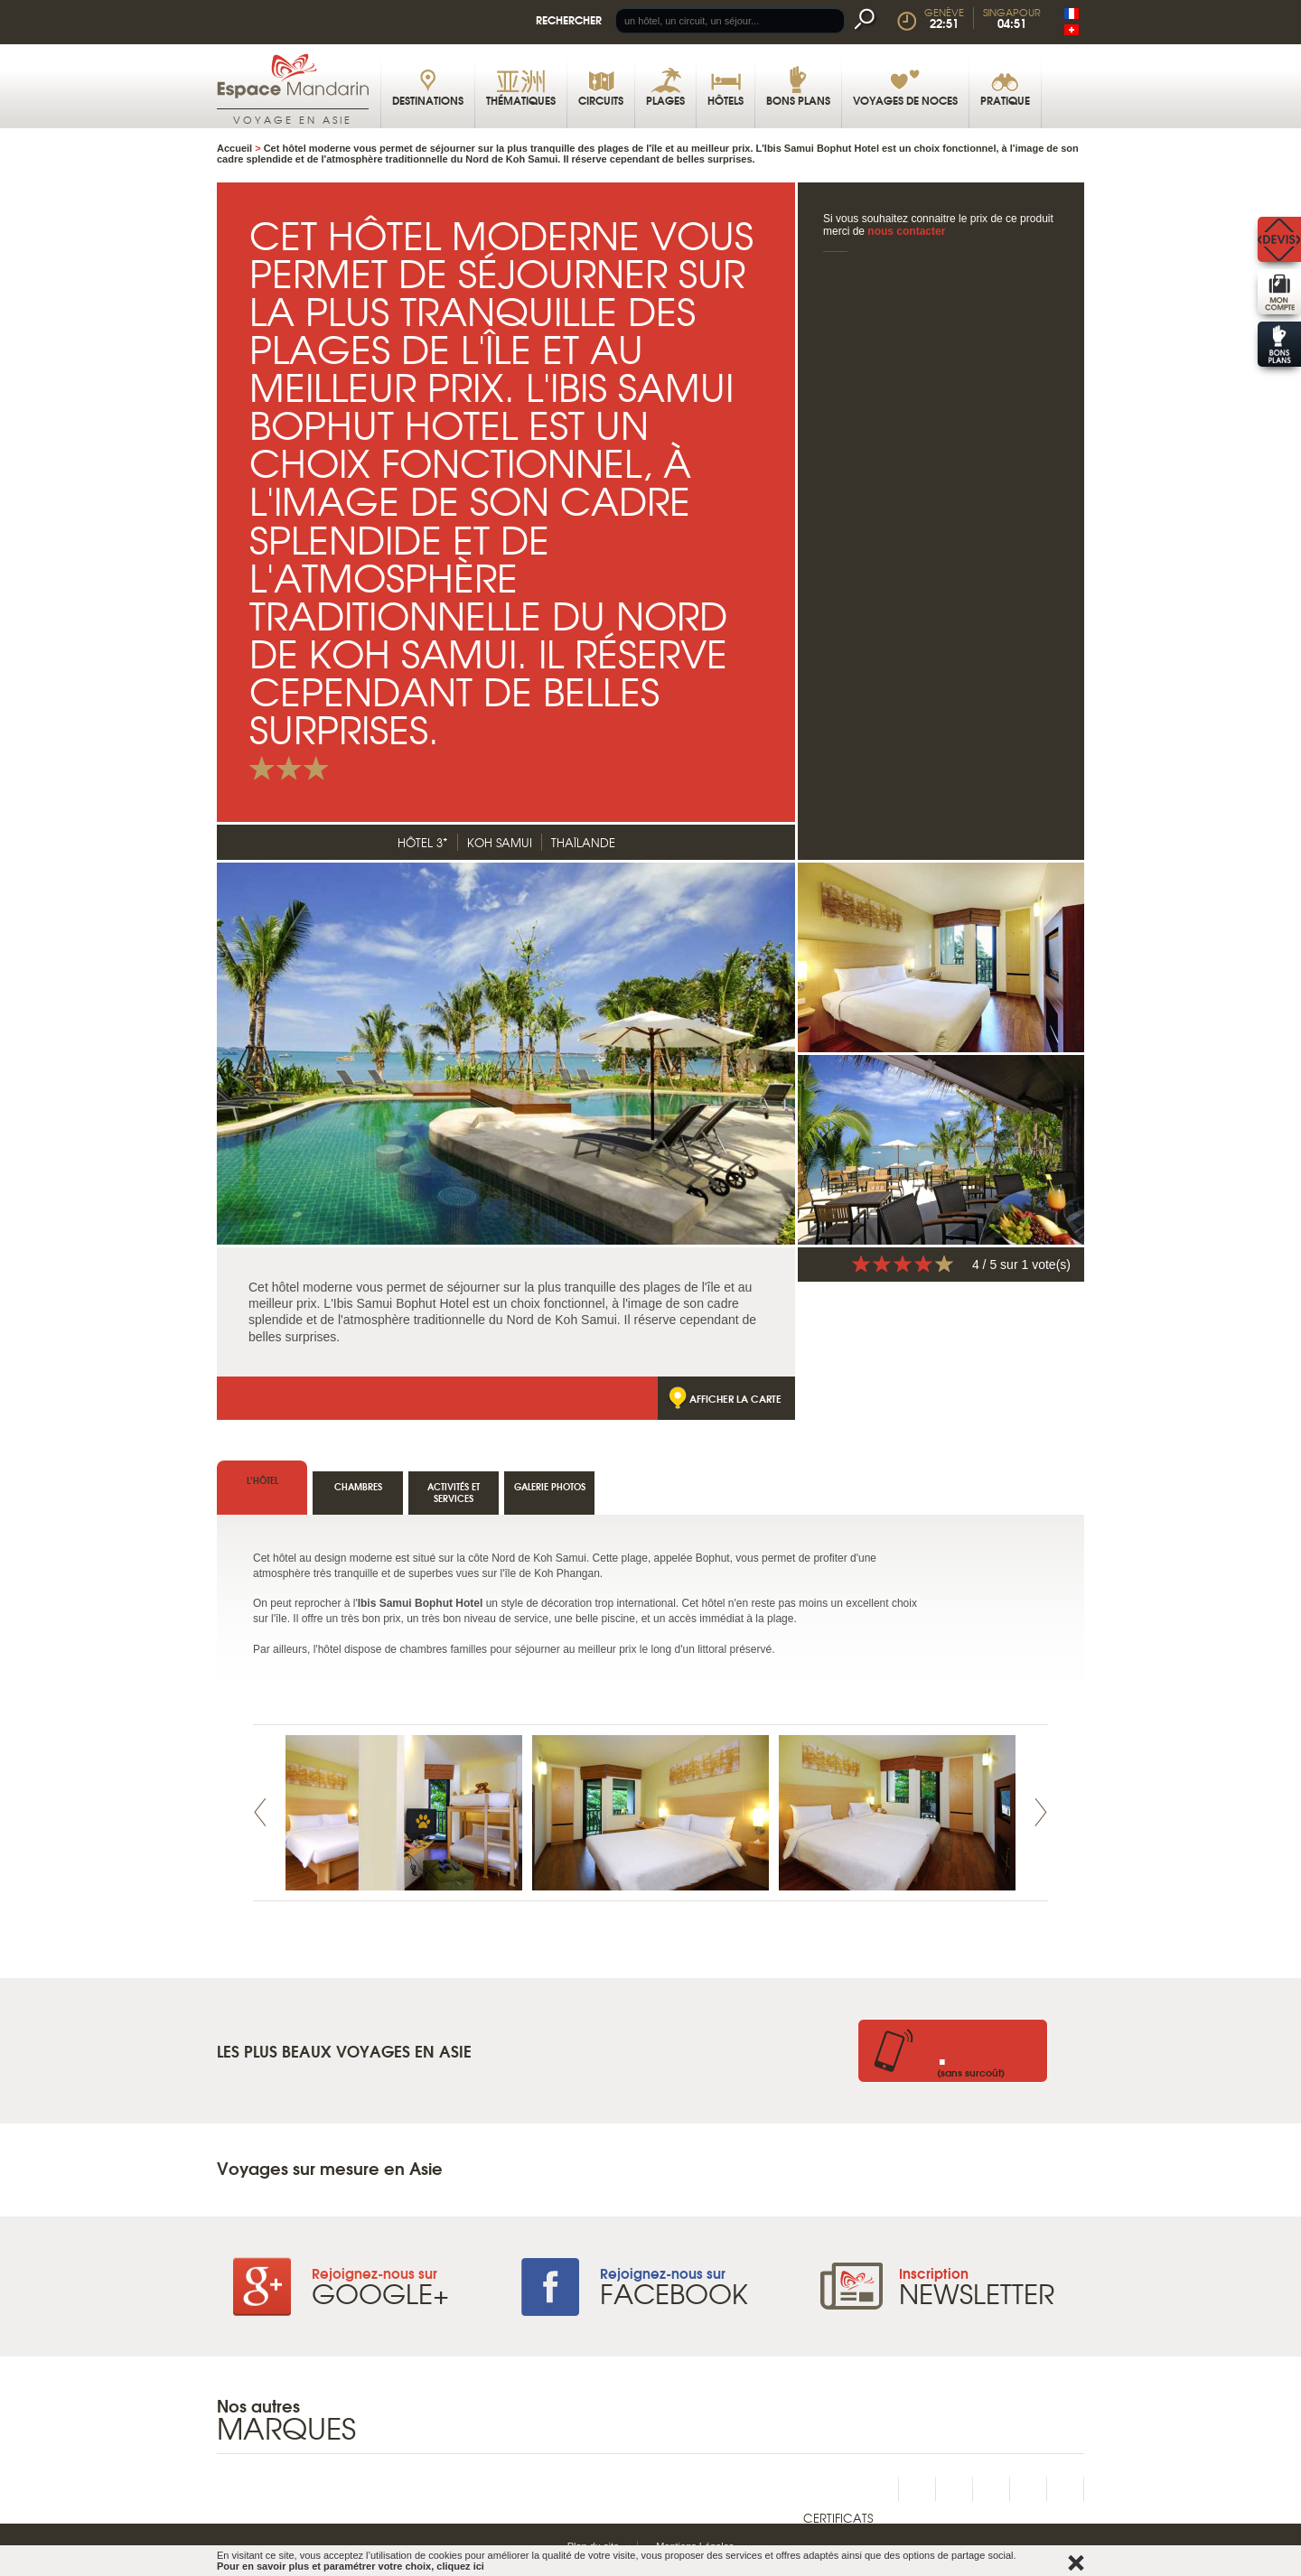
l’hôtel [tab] (262, 1480)
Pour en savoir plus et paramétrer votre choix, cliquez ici (350, 2566)
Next (1040, 1812)
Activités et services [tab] (453, 1492)
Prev (260, 1812)
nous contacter (906, 231)
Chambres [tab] (358, 1486)
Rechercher (569, 19)
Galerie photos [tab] (549, 1486)
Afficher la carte (735, 1398)
